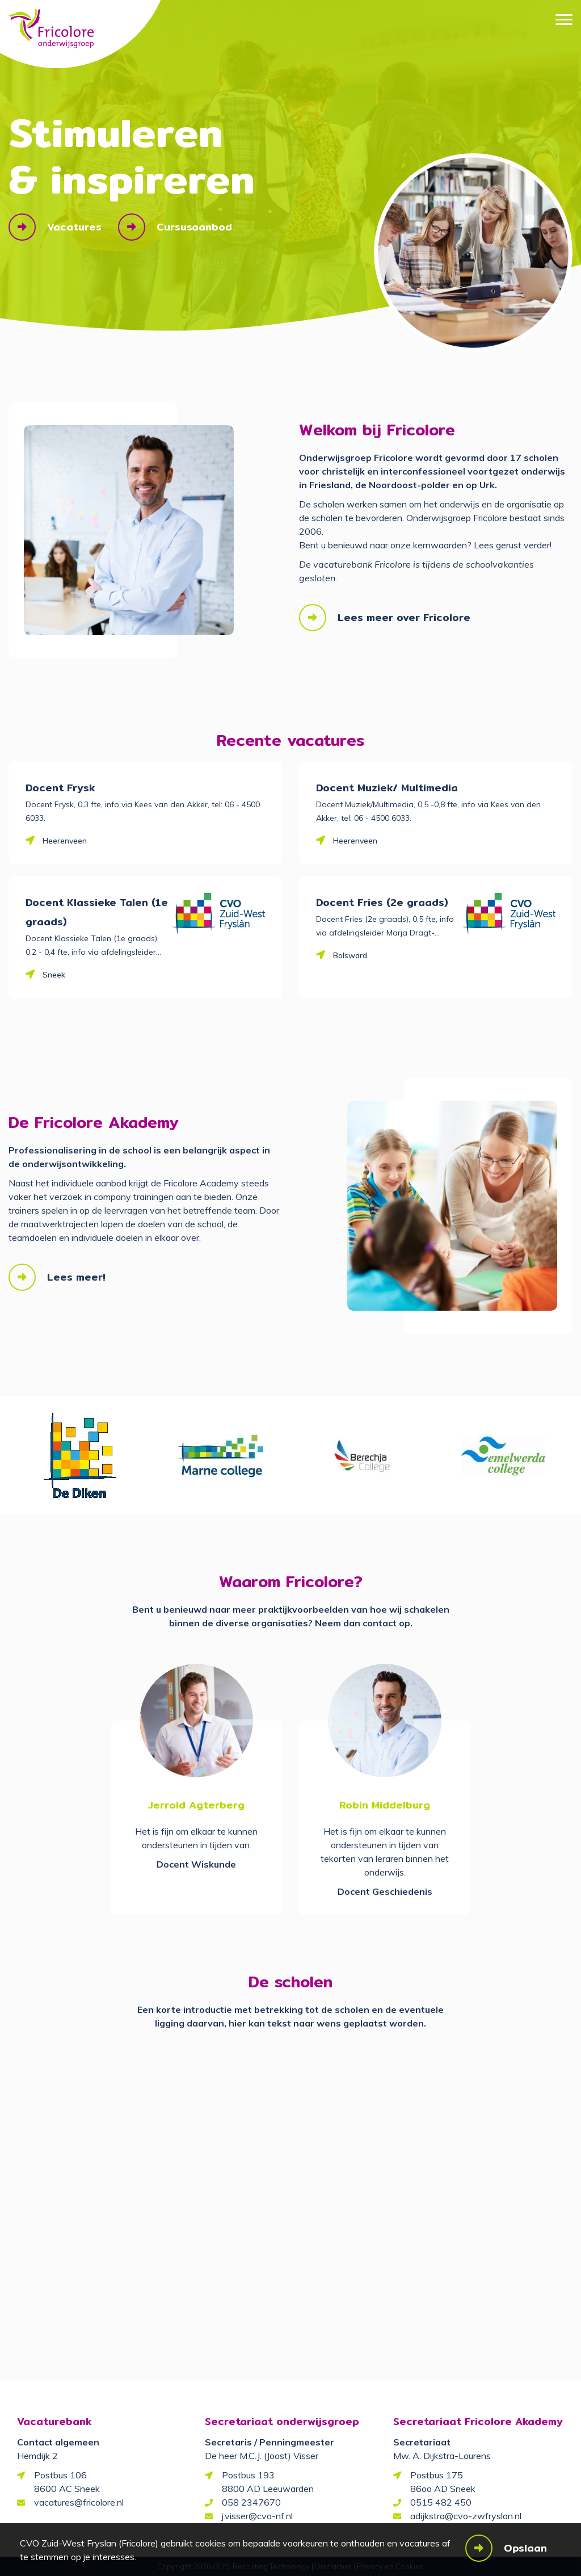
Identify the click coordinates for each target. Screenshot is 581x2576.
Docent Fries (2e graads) (382, 902)
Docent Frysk (60, 787)
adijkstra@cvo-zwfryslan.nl (465, 2516)
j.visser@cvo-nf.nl (257, 2516)
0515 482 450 (440, 2502)
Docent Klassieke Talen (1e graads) (97, 912)
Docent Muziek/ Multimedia (387, 787)
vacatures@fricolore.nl (79, 2502)
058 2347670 (251, 2502)
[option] (79, 1455)
